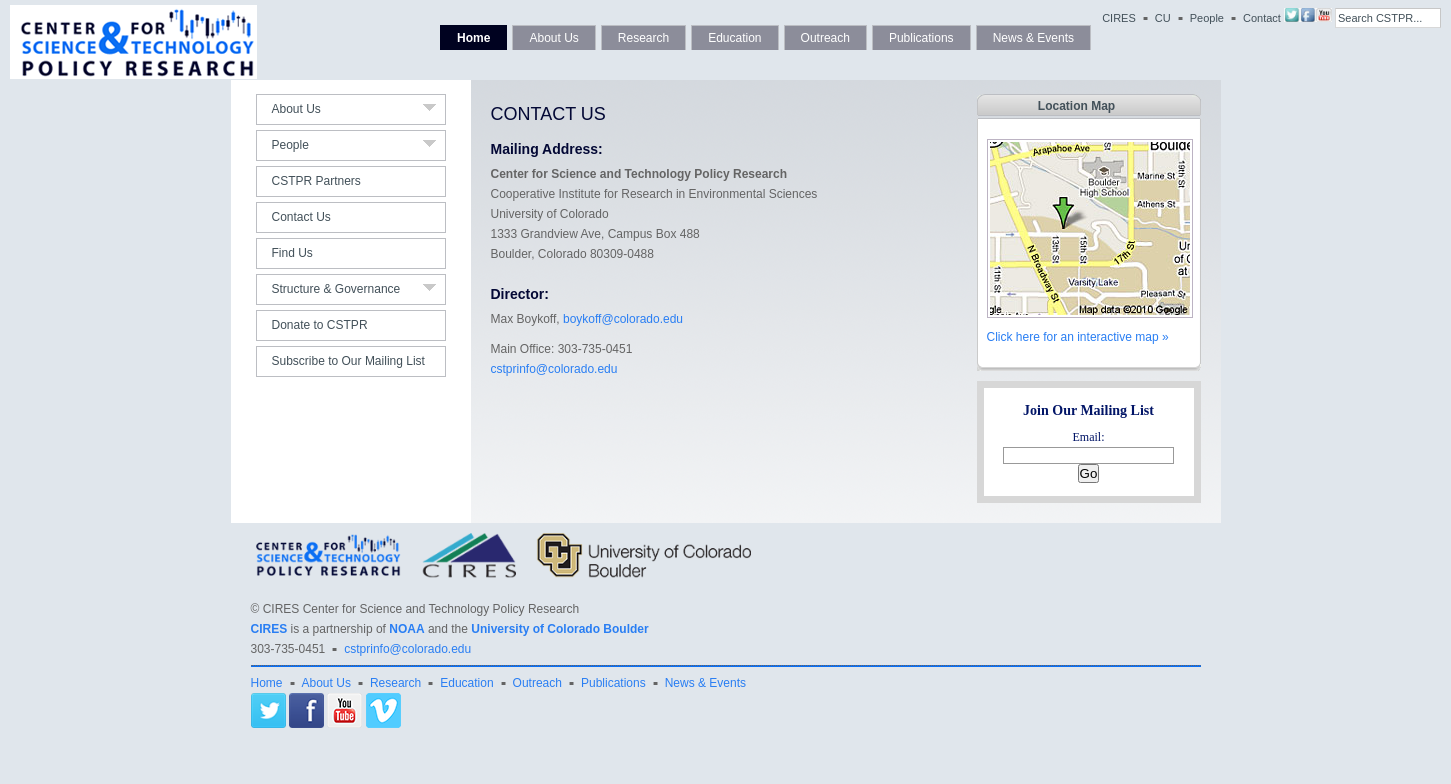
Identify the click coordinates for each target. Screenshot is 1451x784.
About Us (553, 38)
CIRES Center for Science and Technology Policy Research (421, 609)
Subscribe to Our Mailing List (348, 361)
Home (473, 38)
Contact (1262, 18)
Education (734, 38)
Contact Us (301, 217)
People (1207, 18)
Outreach (825, 38)
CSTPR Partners (316, 181)
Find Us (292, 253)
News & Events (1033, 38)
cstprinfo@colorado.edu (554, 369)
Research (643, 38)
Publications (921, 38)
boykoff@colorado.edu (623, 319)
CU (1163, 18)
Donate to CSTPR (320, 325)
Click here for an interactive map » (1078, 337)
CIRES (1119, 18)
